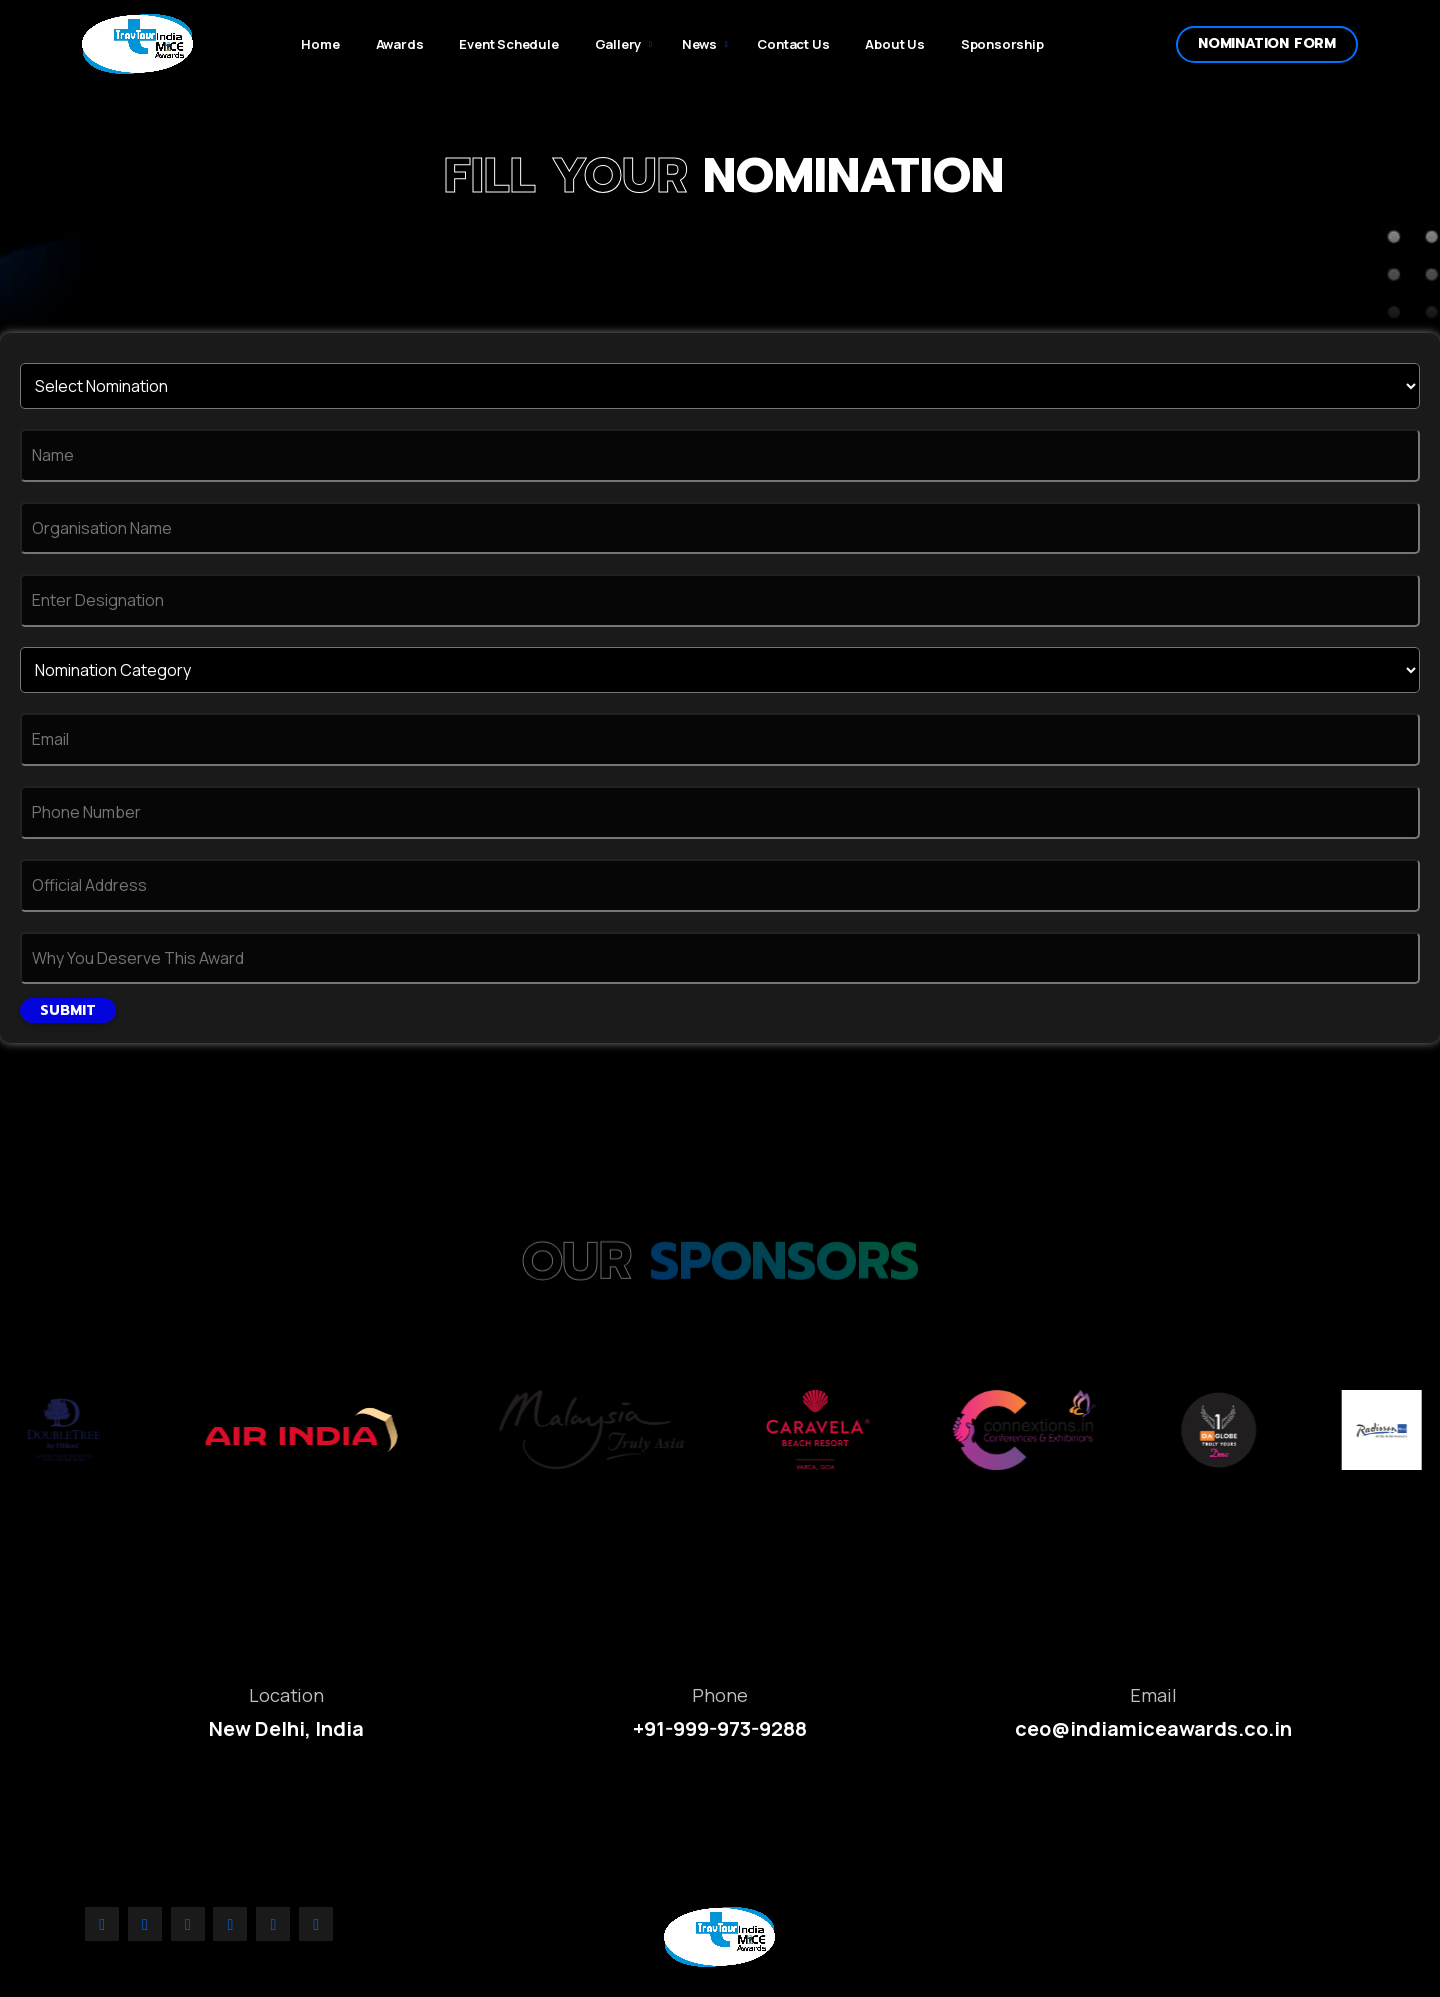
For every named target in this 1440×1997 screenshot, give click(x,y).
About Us (894, 44)
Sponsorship (1002, 44)
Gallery (618, 44)
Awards (400, 44)
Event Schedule (508, 44)
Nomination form (1267, 43)
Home (320, 44)
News (699, 44)
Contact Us (793, 44)
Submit (68, 1010)
